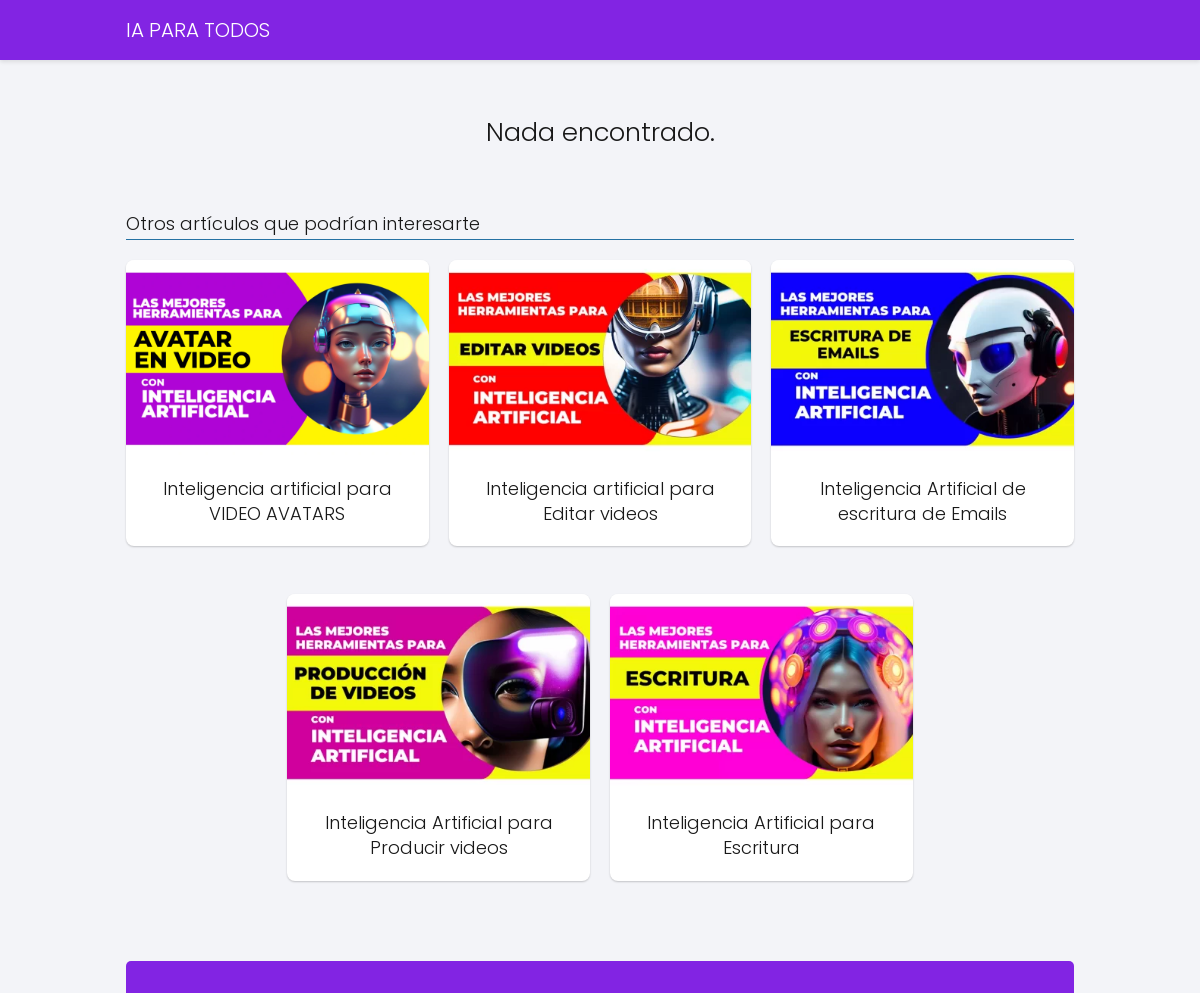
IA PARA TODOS (198, 30)
